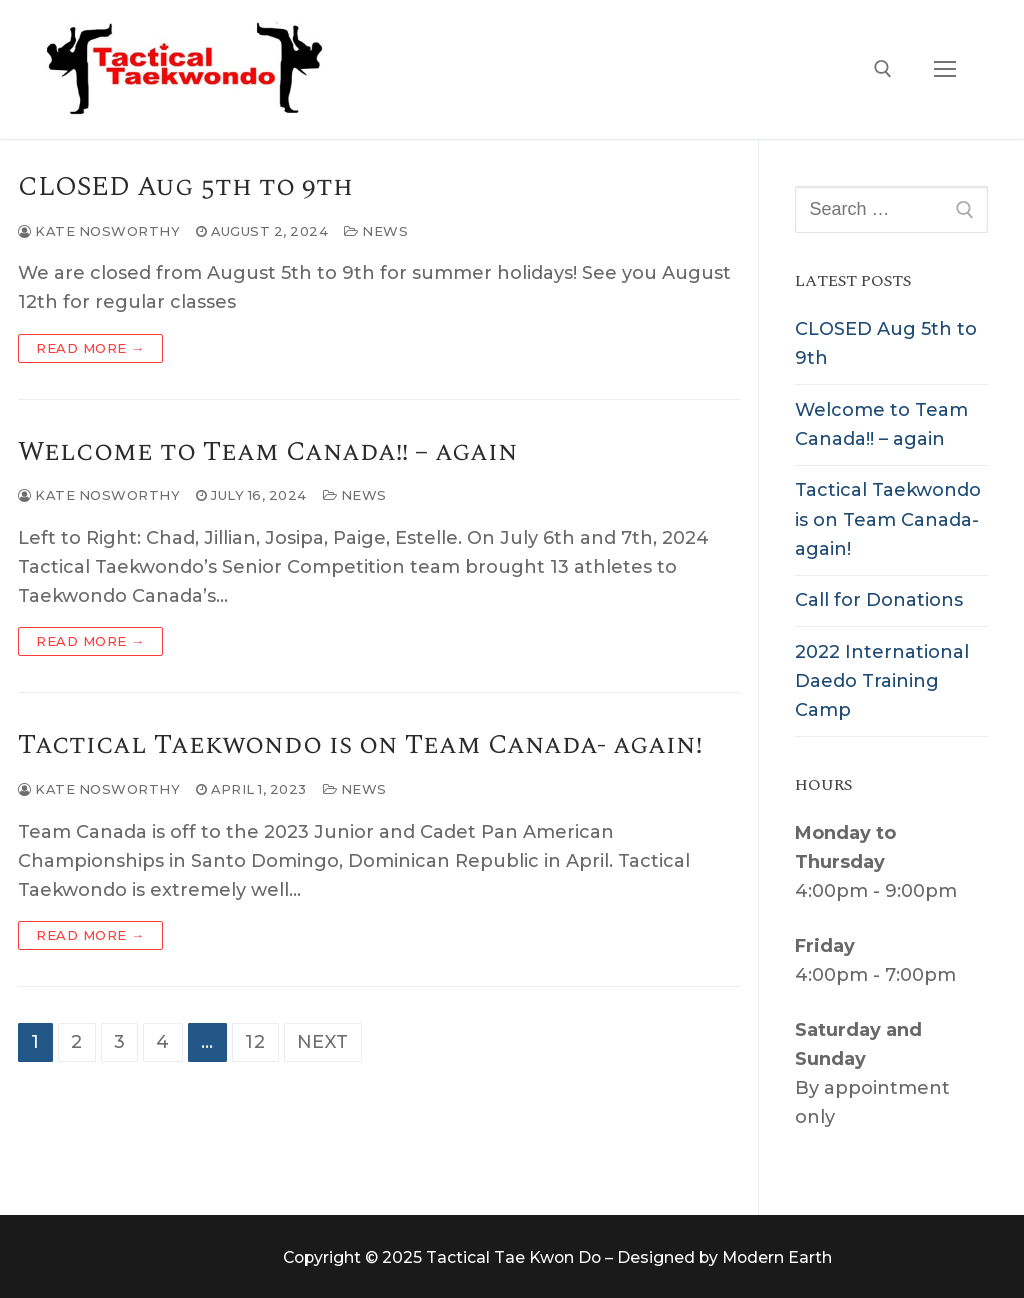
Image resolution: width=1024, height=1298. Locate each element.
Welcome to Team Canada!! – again (268, 452)
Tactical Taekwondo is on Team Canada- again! (360, 745)
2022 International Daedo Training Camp (882, 681)
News (376, 231)
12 (255, 1042)
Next (323, 1042)
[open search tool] (883, 69)
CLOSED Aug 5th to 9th (185, 187)
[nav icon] (944, 69)
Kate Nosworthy (99, 231)
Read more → (90, 348)
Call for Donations (879, 600)
